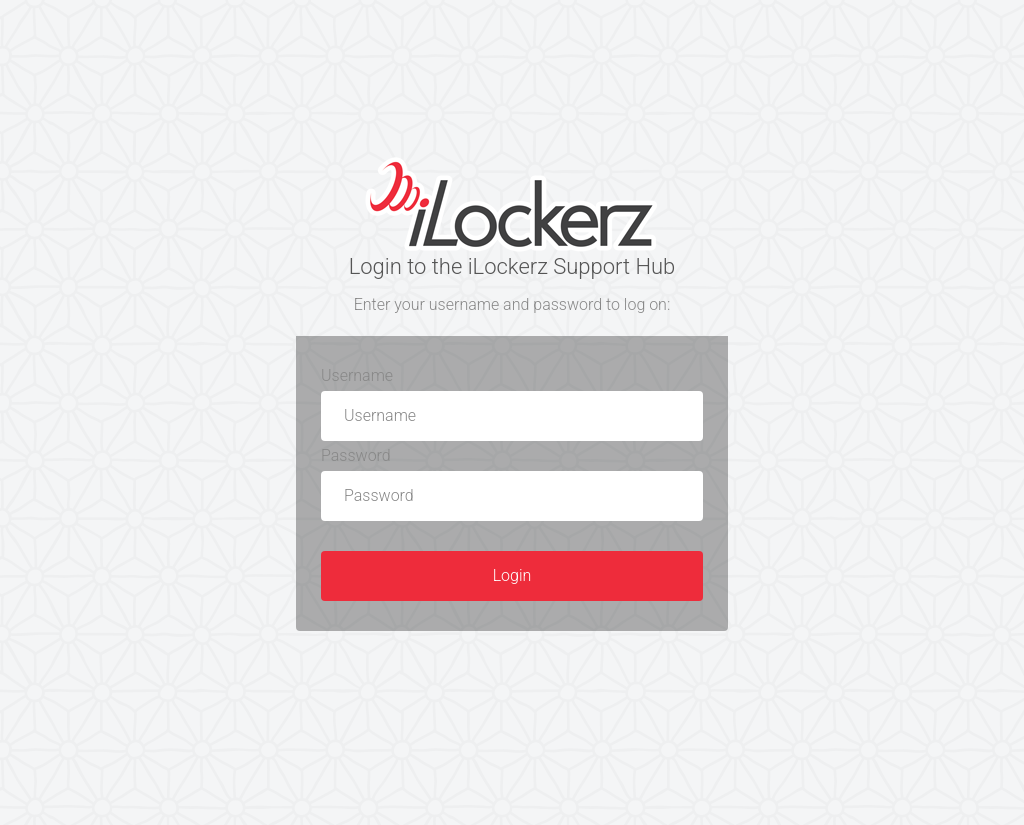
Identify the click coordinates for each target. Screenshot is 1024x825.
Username (357, 375)
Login (512, 575)
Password (356, 455)
